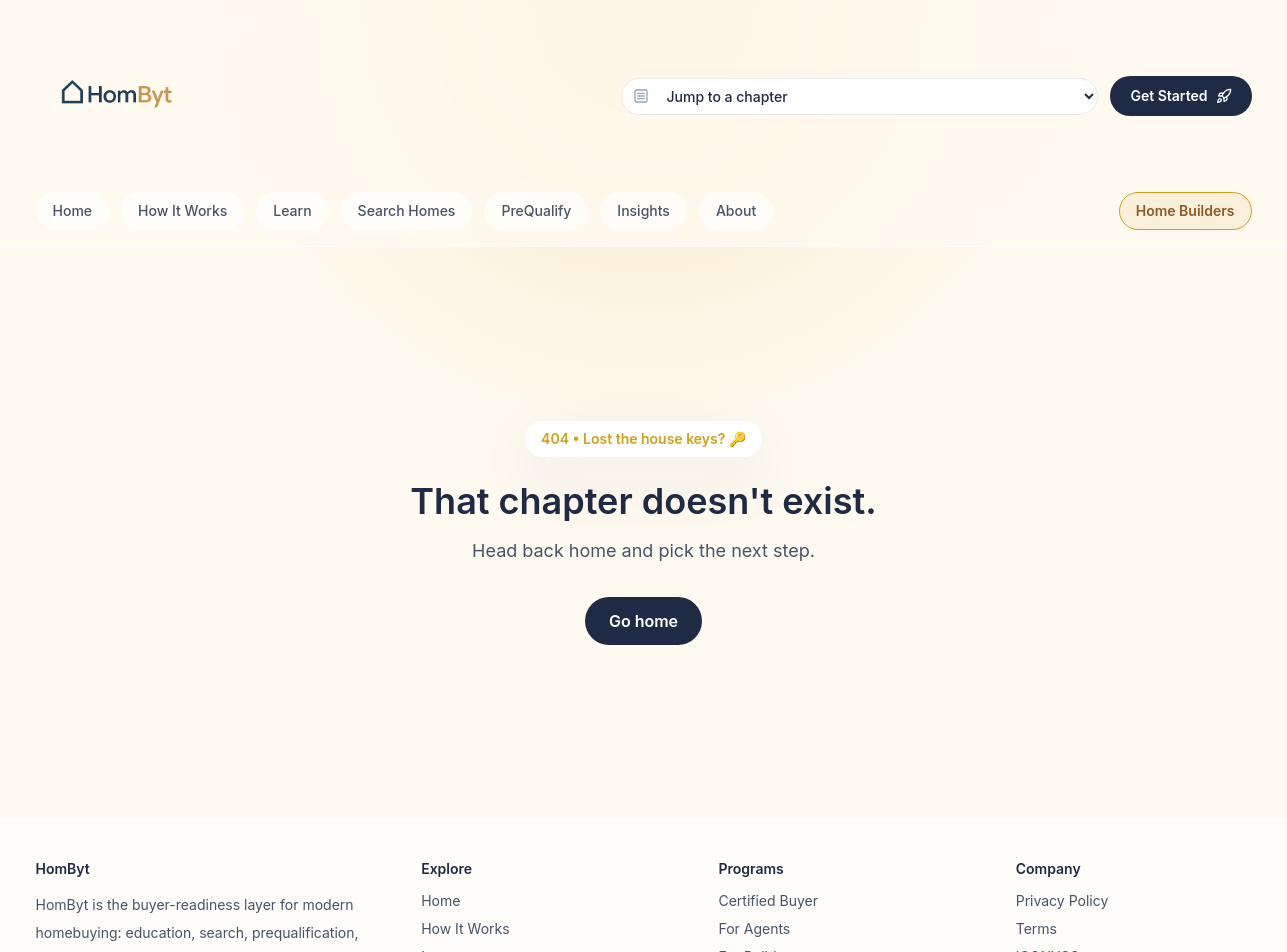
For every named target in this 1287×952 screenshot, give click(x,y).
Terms (1036, 928)
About (736, 210)
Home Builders (1185, 210)
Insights (643, 210)
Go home (643, 621)
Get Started (1180, 95)
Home (73, 210)
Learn (292, 210)
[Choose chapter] (859, 96)
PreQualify (536, 210)
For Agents (754, 928)
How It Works (182, 210)
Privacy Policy (1062, 900)
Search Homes (407, 210)
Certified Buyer (768, 900)
